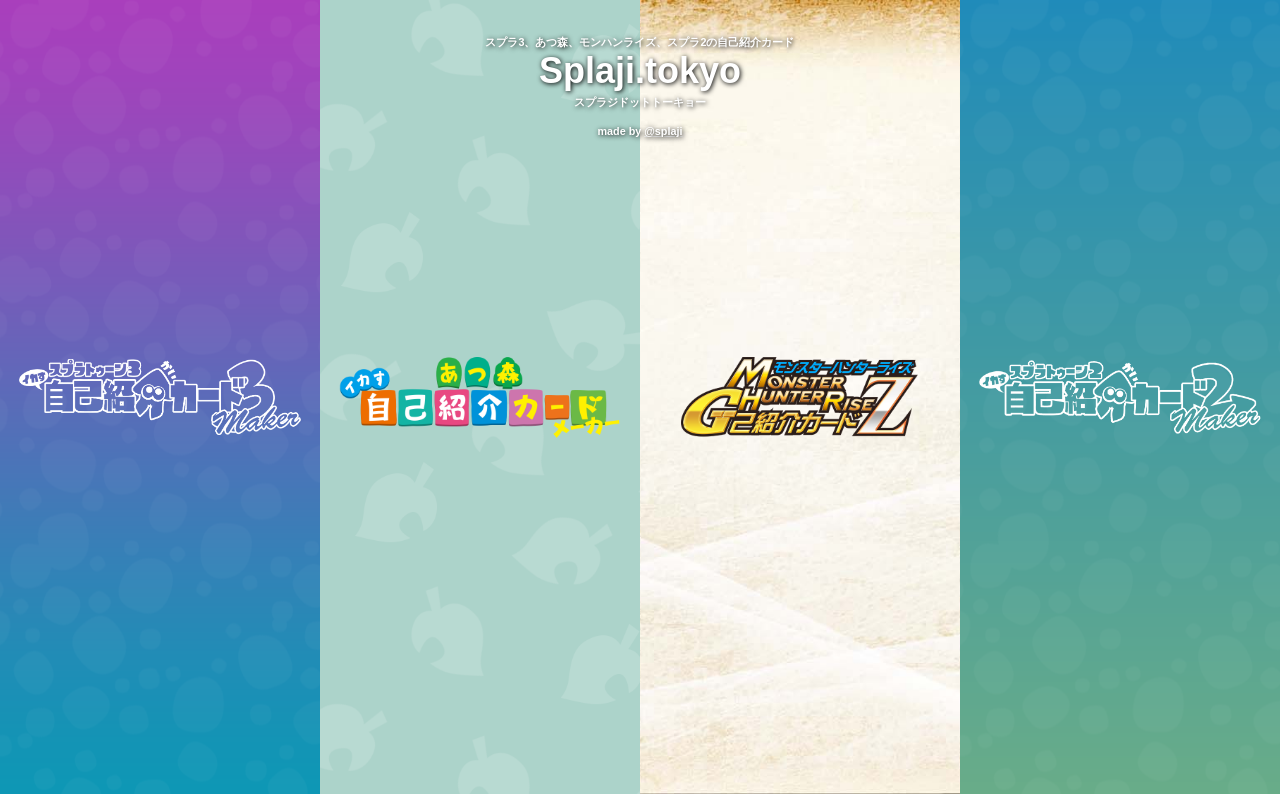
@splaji (663, 131)
